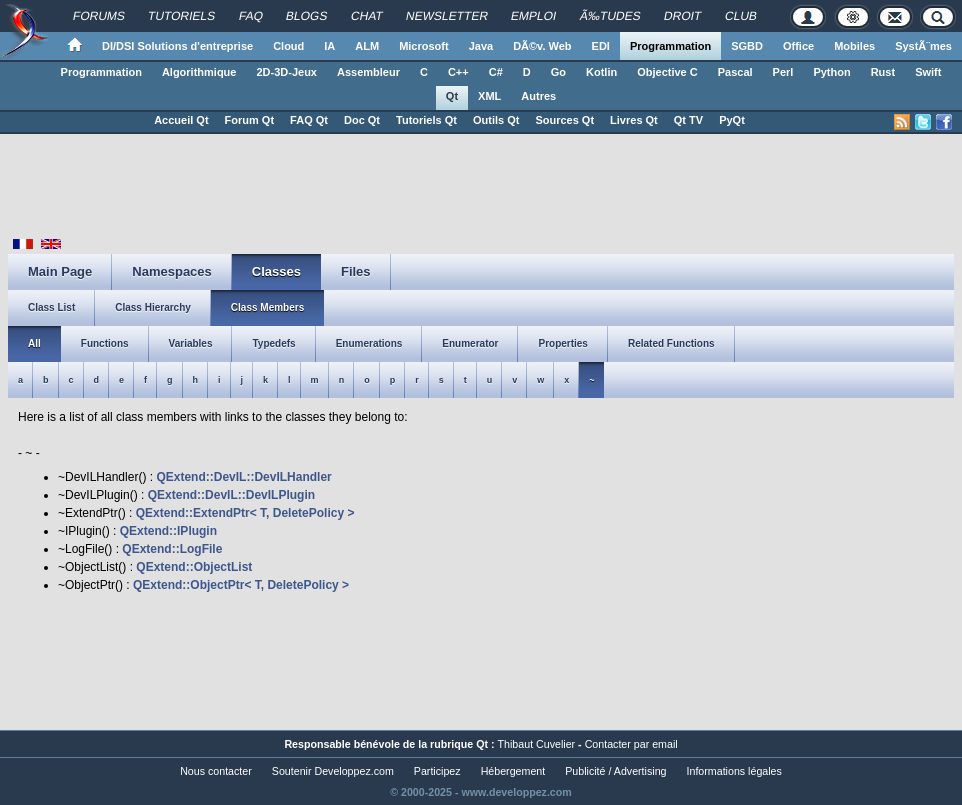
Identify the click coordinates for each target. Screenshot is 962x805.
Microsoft (424, 46)
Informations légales (734, 771)
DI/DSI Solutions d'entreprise (177, 46)
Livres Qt (634, 120)
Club (741, 16)
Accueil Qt (181, 120)
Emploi (534, 16)
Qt (452, 96)
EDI (601, 46)
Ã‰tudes (610, 16)
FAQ (251, 16)
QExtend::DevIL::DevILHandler (243, 477)
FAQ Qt (309, 120)
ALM (367, 46)
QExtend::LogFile (172, 549)
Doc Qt (362, 120)
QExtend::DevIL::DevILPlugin (231, 495)
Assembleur (368, 72)
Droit (683, 16)
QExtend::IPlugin (168, 531)
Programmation (670, 46)
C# (496, 72)
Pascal (735, 72)
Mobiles (854, 46)
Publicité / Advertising (615, 771)
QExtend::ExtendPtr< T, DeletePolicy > (245, 513)
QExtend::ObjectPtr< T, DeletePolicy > (241, 585)
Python (831, 72)
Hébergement (513, 771)
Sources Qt (564, 120)
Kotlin (601, 72)
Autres (538, 96)
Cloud (288, 46)
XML (489, 96)
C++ (458, 72)
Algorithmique (199, 72)
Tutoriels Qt (426, 120)
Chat (367, 16)
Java (481, 46)
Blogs (307, 16)
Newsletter (447, 16)
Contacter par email (631, 744)
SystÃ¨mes (923, 46)
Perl (783, 72)
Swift (928, 72)
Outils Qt (496, 120)
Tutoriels (182, 16)
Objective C (667, 72)
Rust (883, 72)
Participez (437, 771)
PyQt (732, 120)
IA (329, 46)
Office (798, 46)
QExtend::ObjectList (194, 567)
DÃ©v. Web (542, 46)
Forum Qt (250, 120)
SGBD (747, 46)
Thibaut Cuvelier (537, 744)
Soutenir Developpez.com (333, 771)
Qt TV (688, 120)
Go (558, 72)
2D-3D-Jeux (286, 72)
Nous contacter (216, 771)
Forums (99, 16)
